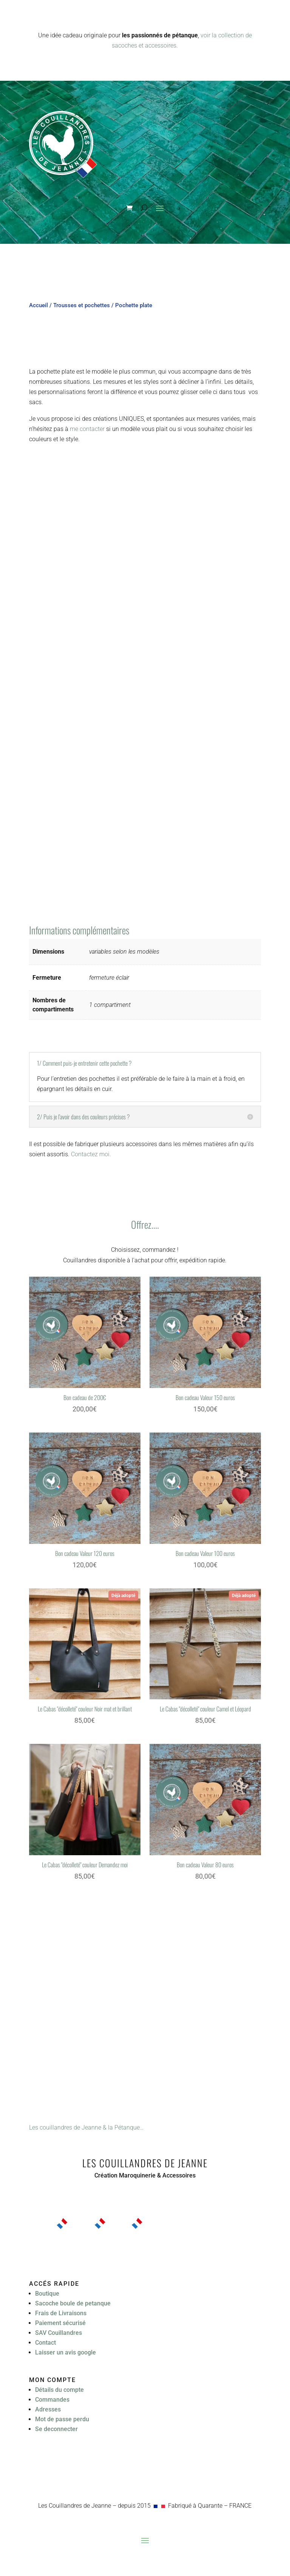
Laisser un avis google (65, 2352)
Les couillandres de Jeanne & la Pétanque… (86, 2127)
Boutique (47, 2293)
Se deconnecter (56, 2429)
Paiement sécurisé (60, 2323)
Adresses (48, 2409)
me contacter (87, 428)
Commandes (52, 2399)
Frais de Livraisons (60, 2313)
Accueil (38, 305)
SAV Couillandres (58, 2332)
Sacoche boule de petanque (73, 2303)
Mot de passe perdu (62, 2419)
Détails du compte (59, 2389)
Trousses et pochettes (81, 305)
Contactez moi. (91, 1154)
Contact (45, 2342)
